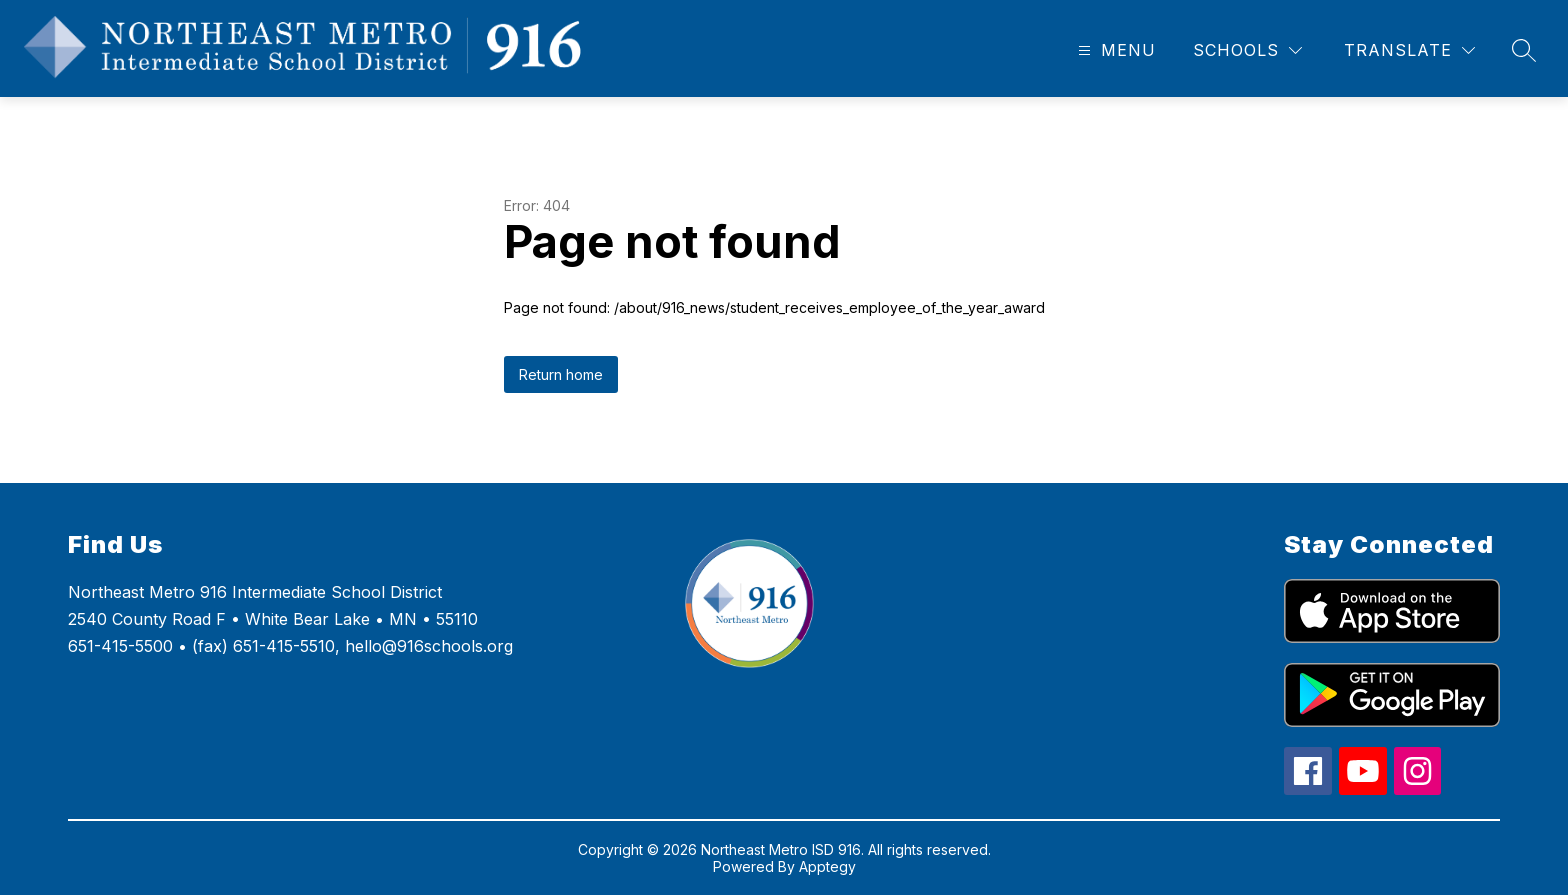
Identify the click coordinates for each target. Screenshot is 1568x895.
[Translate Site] (1409, 50)
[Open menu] (1114, 50)
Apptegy (827, 866)
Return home (561, 374)
